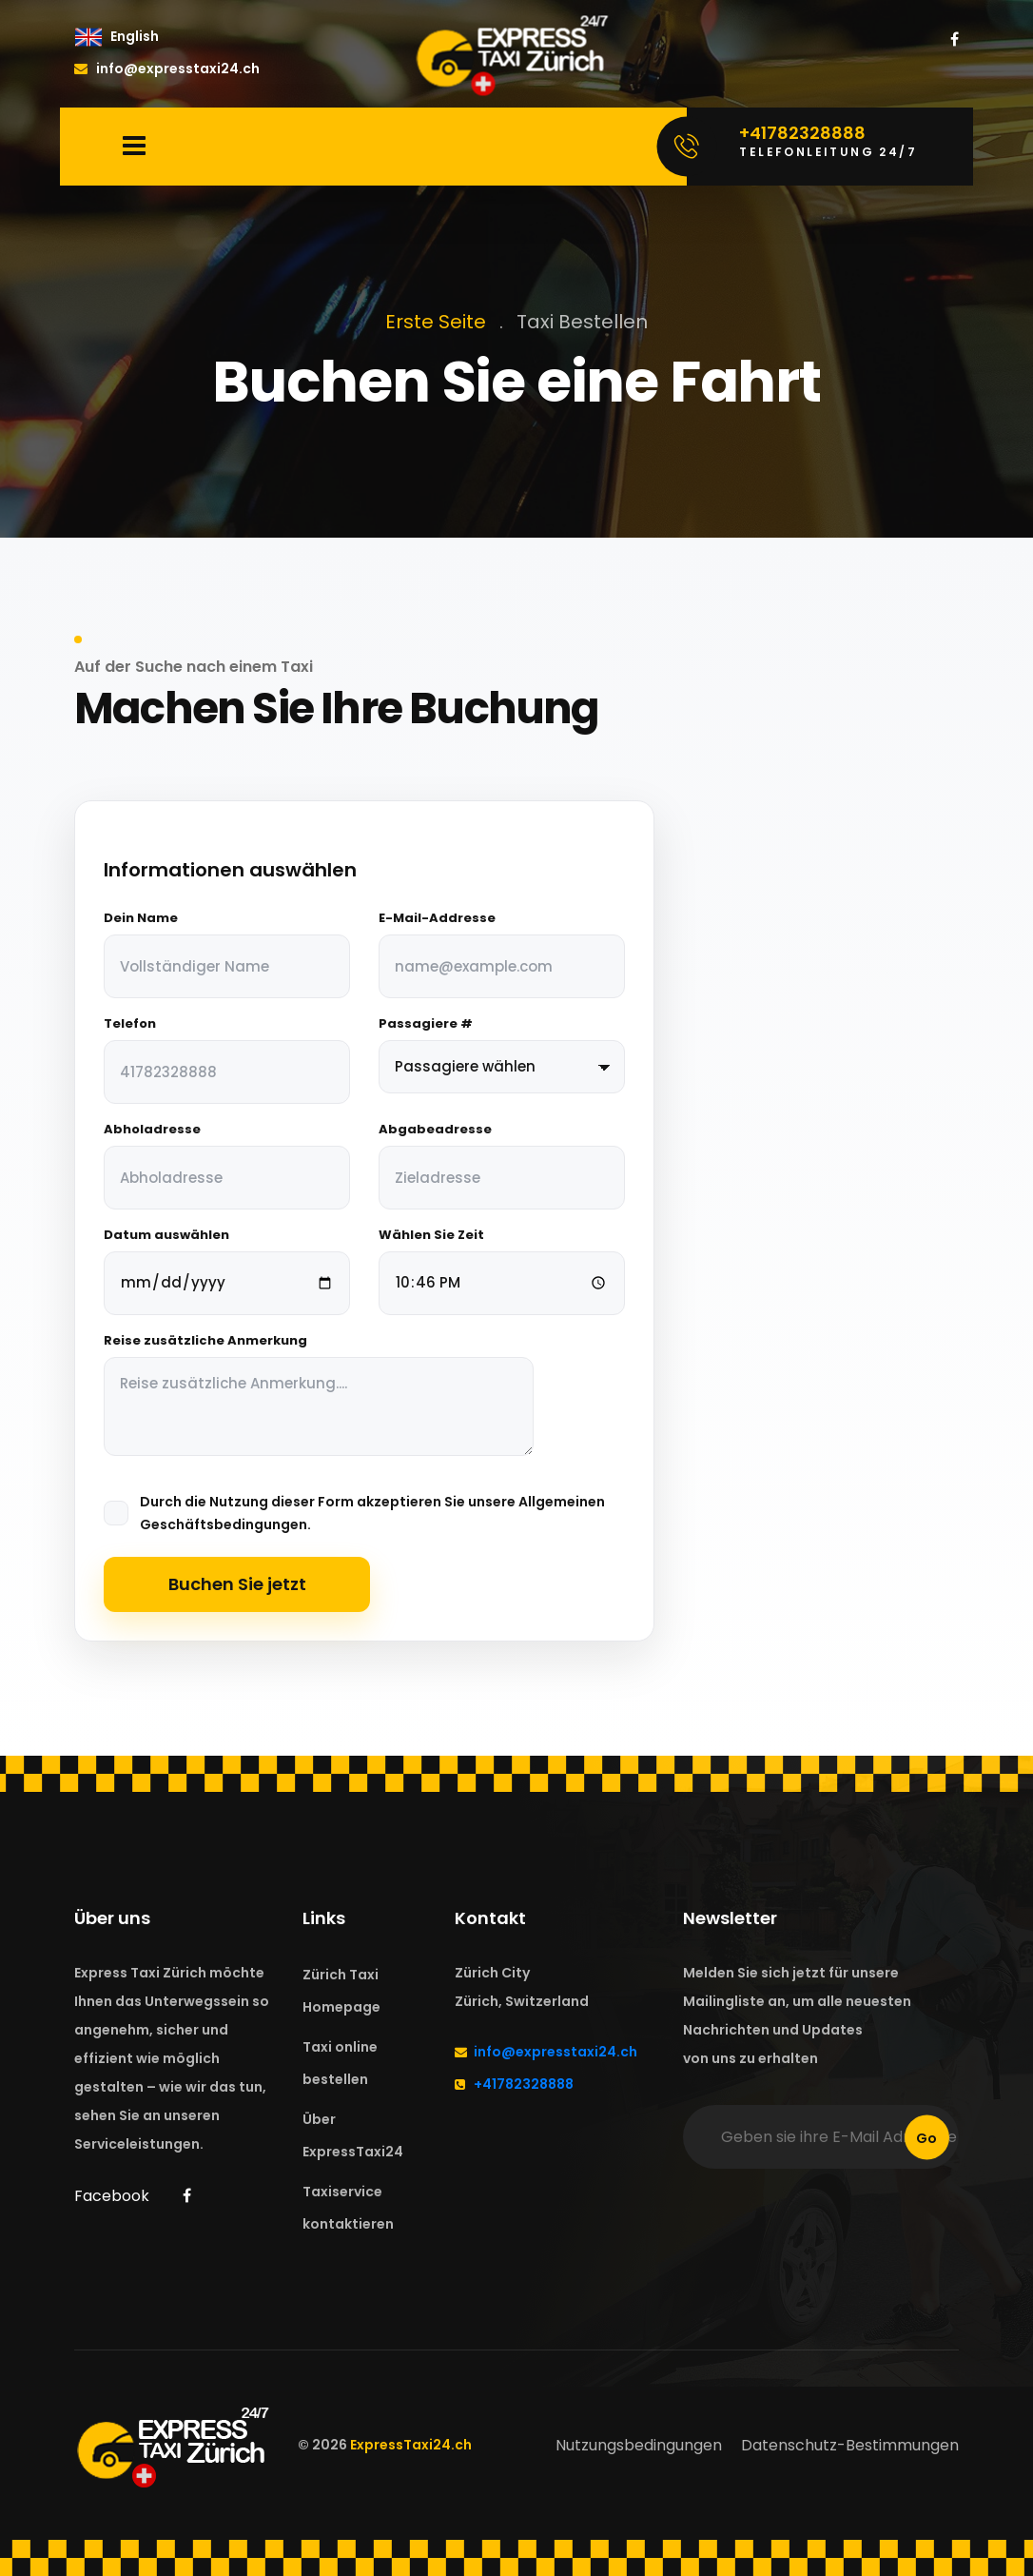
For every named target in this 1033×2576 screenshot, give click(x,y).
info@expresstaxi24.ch (167, 68)
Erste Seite (435, 321)
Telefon (130, 1023)
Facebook (111, 2196)
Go (926, 2137)
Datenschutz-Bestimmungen (850, 2445)
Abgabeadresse (435, 1129)
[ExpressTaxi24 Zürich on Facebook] (954, 40)
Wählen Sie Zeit (431, 1235)
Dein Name (141, 918)
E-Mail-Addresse (437, 918)
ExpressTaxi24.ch (411, 2444)
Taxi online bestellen (340, 2063)
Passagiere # (426, 1023)
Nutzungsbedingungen (638, 2445)
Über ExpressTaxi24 (352, 2135)
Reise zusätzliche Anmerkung (205, 1340)
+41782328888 (524, 2084)
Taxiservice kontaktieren (348, 2207)
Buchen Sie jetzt (237, 1584)
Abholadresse (152, 1129)
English (134, 36)
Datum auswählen (166, 1235)
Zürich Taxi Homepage (341, 1990)
